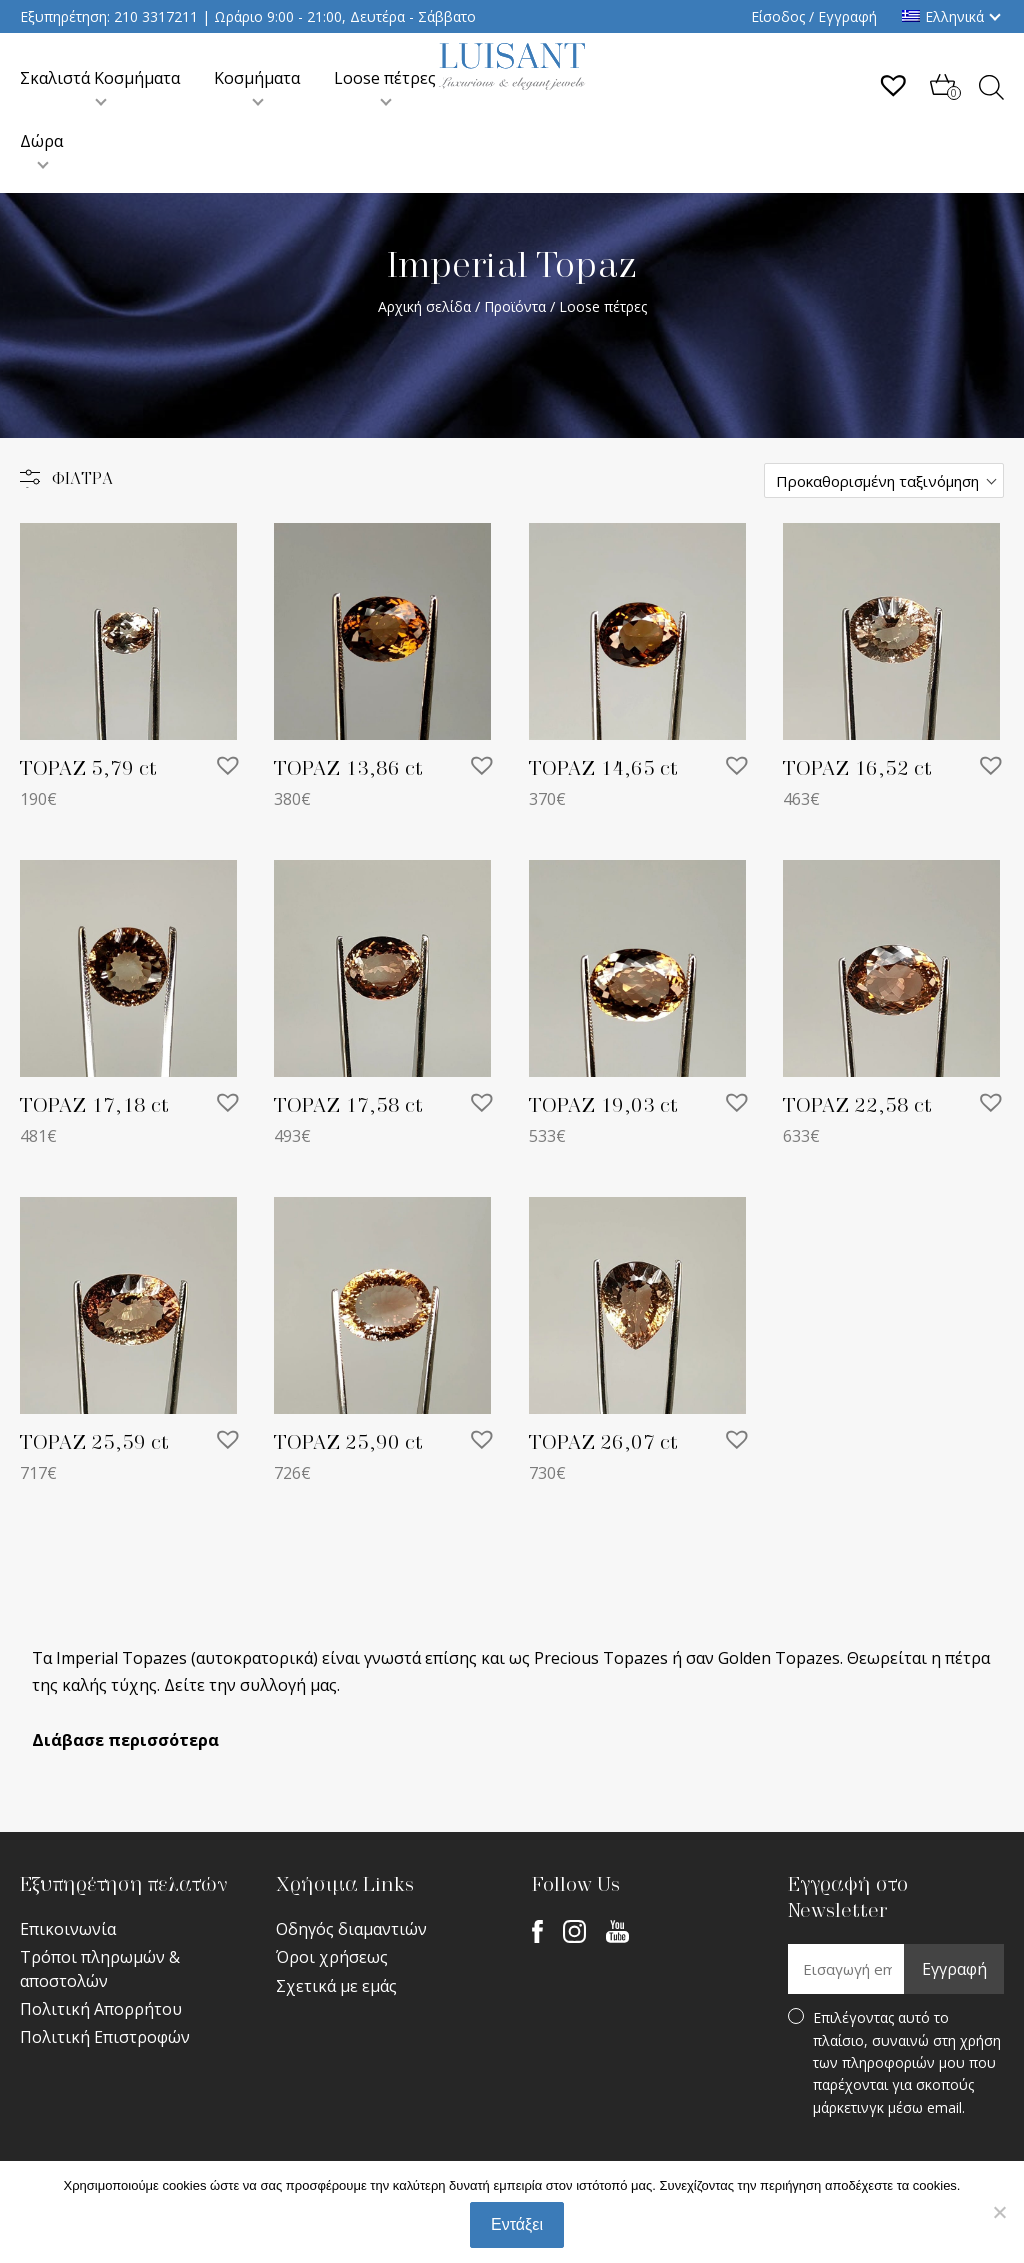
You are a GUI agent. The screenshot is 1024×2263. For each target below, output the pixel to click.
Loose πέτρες (385, 78)
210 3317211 (156, 16)
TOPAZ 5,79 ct (88, 769)
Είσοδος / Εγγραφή (814, 16)
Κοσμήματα (257, 78)
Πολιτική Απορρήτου (101, 2009)
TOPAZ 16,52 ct (857, 769)
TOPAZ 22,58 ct (857, 1106)
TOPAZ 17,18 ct (94, 1106)
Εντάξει (517, 2224)
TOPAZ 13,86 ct (348, 769)
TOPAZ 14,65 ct (603, 769)
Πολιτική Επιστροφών (105, 2037)
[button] (228, 765)
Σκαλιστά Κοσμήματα (100, 78)
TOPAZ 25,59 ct (94, 1443)
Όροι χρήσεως (332, 1957)
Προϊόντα (515, 306)
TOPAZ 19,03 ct (603, 1106)
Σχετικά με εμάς (336, 1986)
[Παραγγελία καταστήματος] (884, 480)
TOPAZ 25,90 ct (348, 1443)
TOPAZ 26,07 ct (603, 1443)
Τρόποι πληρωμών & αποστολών (100, 1968)
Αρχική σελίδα (424, 306)
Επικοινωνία (68, 1929)
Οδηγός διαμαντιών (351, 1929)
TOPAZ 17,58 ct (348, 1106)
